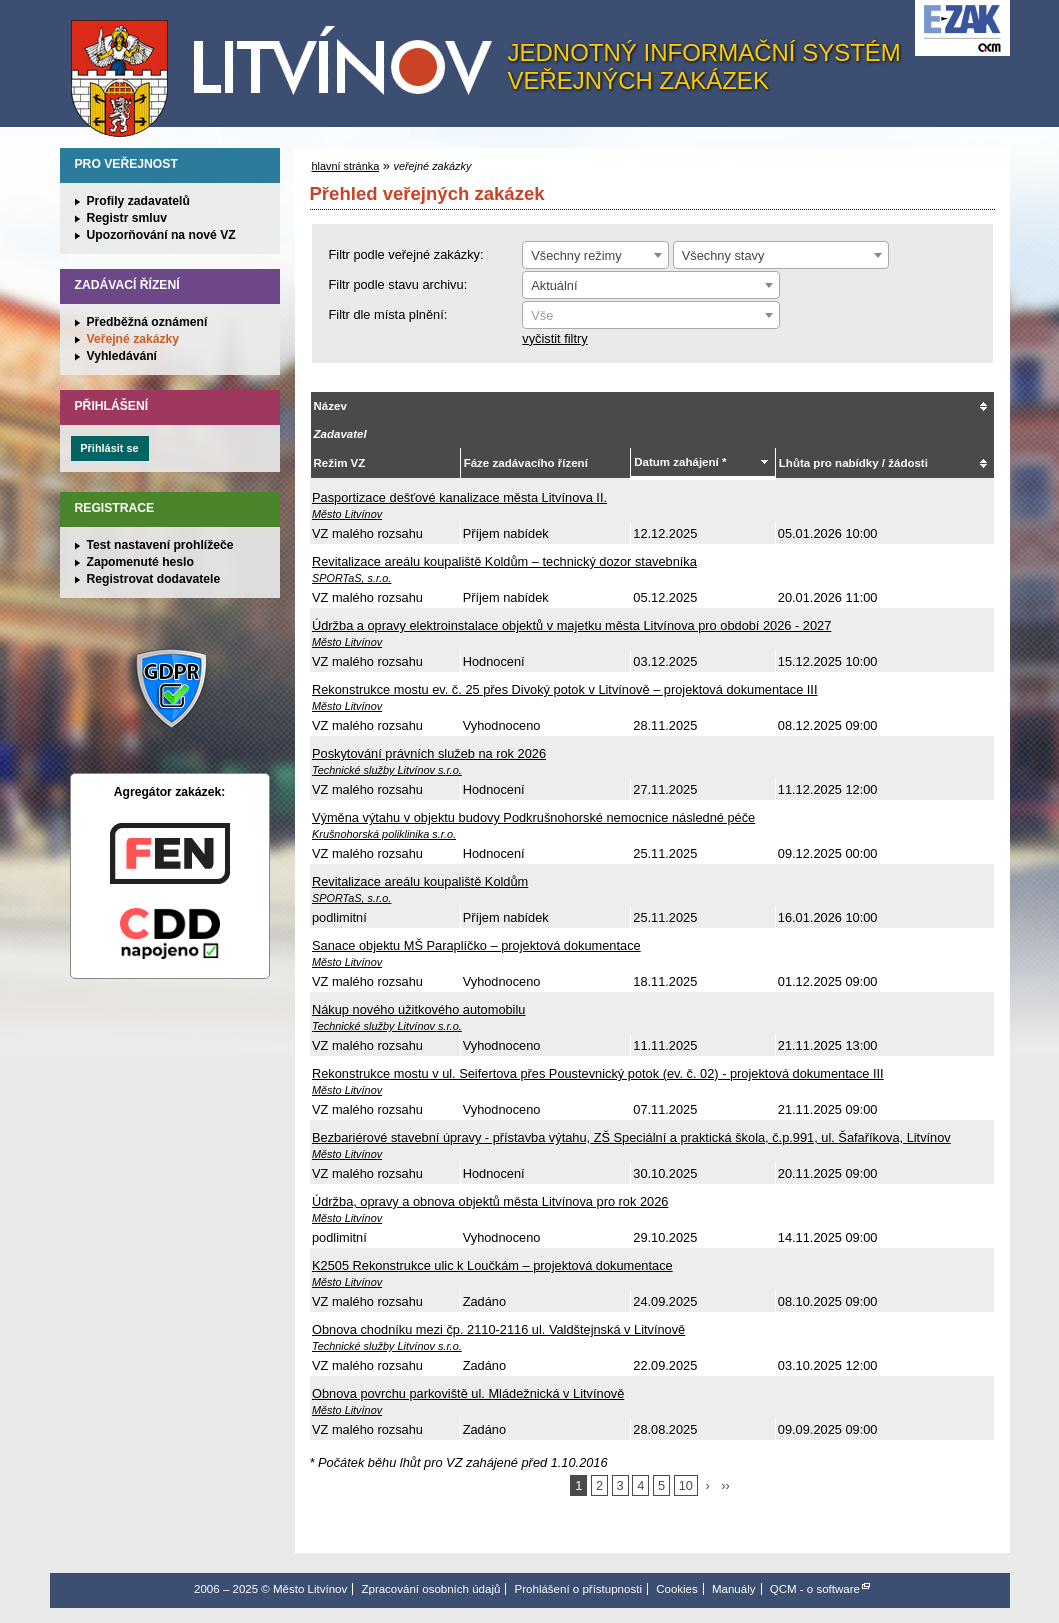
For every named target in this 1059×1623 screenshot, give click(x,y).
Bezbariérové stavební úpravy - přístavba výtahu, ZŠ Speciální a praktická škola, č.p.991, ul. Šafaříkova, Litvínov (631, 1137)
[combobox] (595, 255)
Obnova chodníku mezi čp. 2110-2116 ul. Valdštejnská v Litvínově (498, 1329)
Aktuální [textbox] (554, 285)
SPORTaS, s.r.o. (351, 578)
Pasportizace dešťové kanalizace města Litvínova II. (459, 497)
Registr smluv (127, 218)
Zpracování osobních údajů (430, 1589)
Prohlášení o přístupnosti (578, 1589)
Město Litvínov (289, 69)
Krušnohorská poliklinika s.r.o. (384, 834)
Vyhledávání (122, 356)
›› (725, 1485)
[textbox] (651, 316)
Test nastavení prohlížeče (160, 545)
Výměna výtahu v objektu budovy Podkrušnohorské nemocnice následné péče (533, 817)
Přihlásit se (109, 448)
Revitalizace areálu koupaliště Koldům (420, 881)
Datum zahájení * (680, 462)
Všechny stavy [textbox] (723, 255)
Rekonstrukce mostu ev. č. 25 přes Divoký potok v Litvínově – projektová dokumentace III (564, 689)
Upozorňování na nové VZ (161, 235)
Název (330, 406)
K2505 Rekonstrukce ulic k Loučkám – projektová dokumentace (492, 1265)
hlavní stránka (346, 166)
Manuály (734, 1589)
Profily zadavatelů (138, 201)
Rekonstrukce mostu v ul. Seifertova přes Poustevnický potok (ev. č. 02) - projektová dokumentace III (598, 1073)
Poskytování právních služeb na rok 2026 (429, 753)
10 (686, 1485)
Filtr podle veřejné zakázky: (406, 254)
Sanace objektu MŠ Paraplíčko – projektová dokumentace (476, 945)
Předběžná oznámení (147, 322)
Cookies (677, 1589)
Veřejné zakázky (133, 339)
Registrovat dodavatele (154, 579)
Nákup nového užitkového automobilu (418, 1009)
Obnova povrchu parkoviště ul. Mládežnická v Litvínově (468, 1393)
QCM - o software (815, 1589)
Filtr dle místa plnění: (388, 314)
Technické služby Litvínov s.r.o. (387, 770)
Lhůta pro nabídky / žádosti (853, 463)
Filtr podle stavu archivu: (398, 284)
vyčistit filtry (554, 338)
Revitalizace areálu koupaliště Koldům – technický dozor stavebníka (504, 561)
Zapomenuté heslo (140, 562)
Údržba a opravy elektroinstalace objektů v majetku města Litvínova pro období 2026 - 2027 (571, 625)
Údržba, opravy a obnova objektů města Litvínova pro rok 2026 (490, 1201)
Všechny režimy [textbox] (576, 255)
